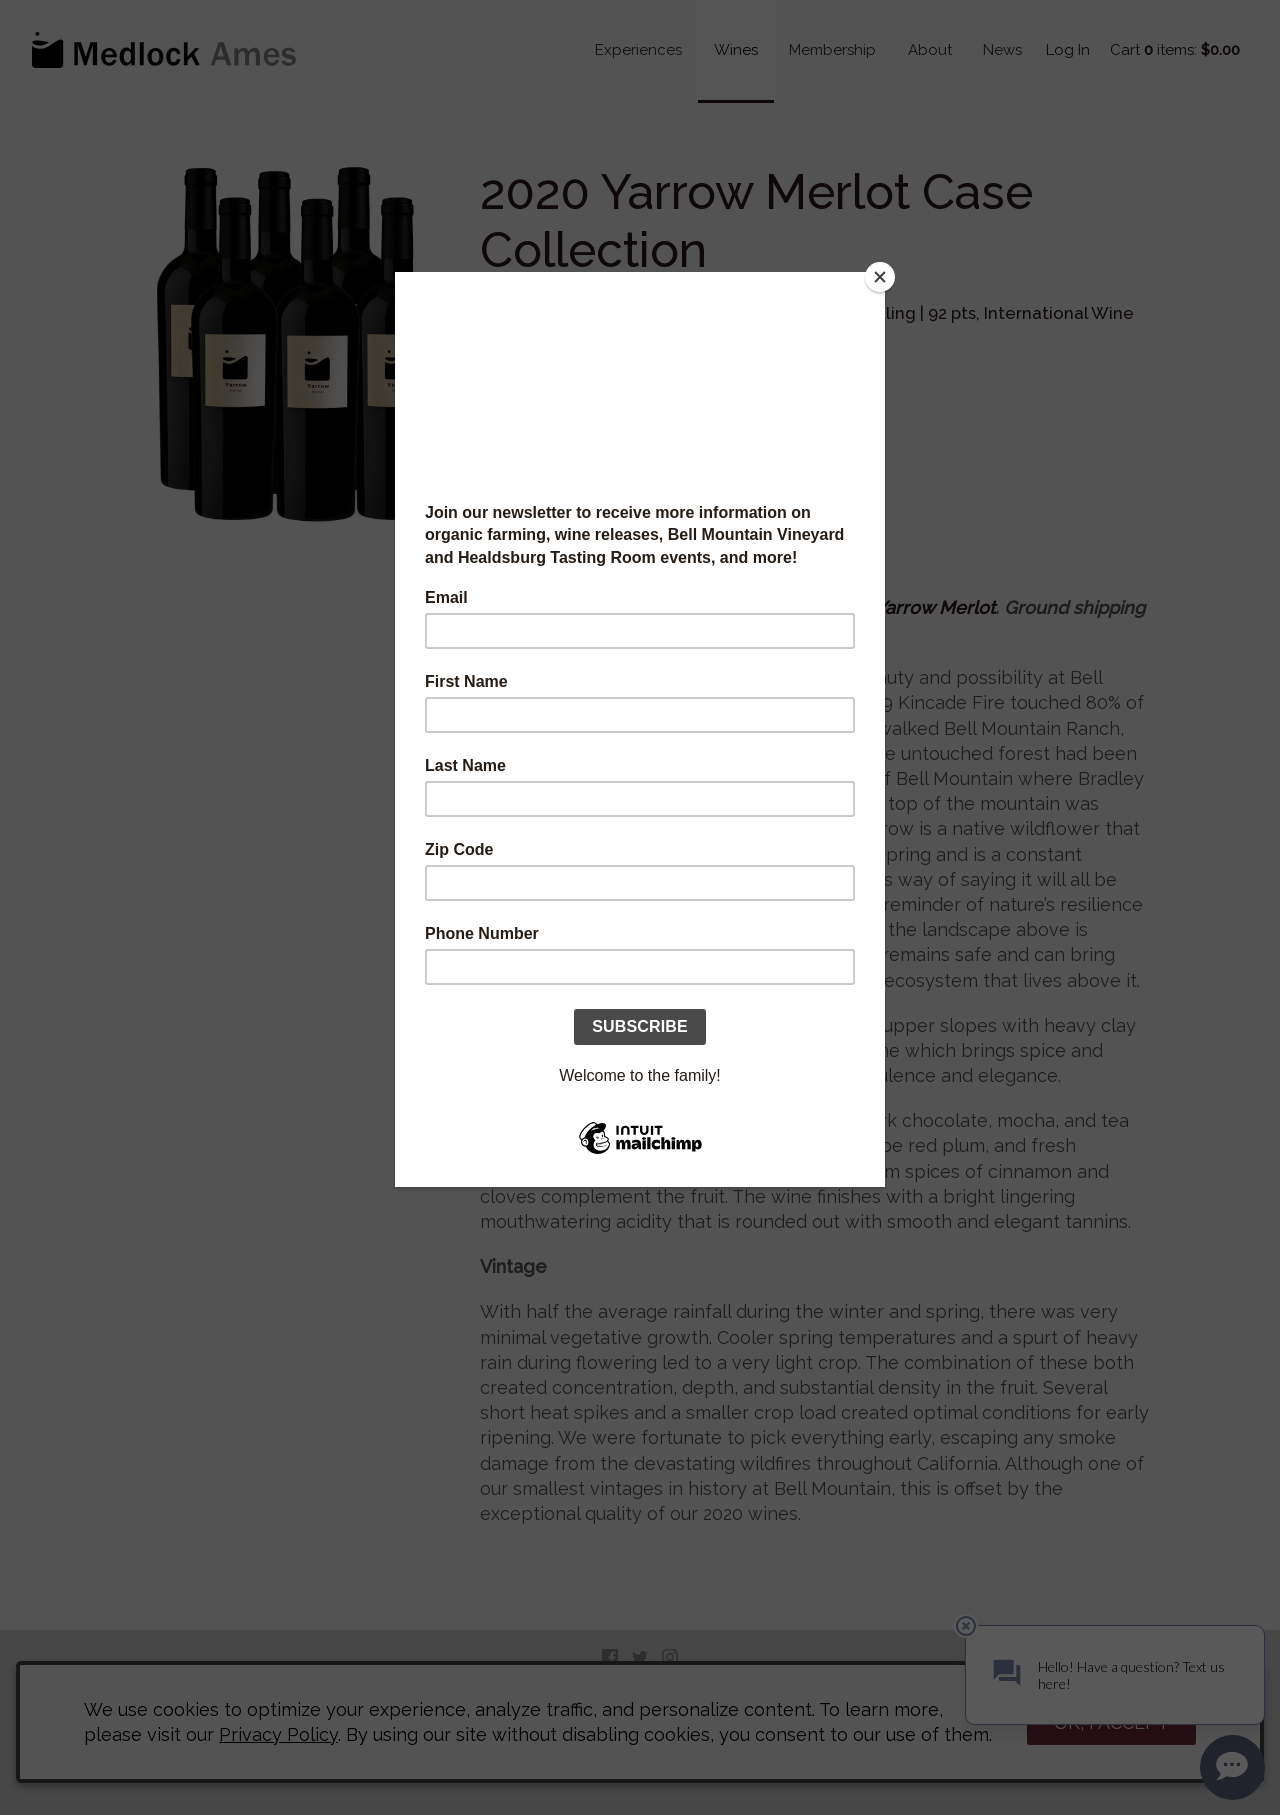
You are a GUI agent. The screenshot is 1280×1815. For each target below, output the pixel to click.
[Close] (880, 277)
